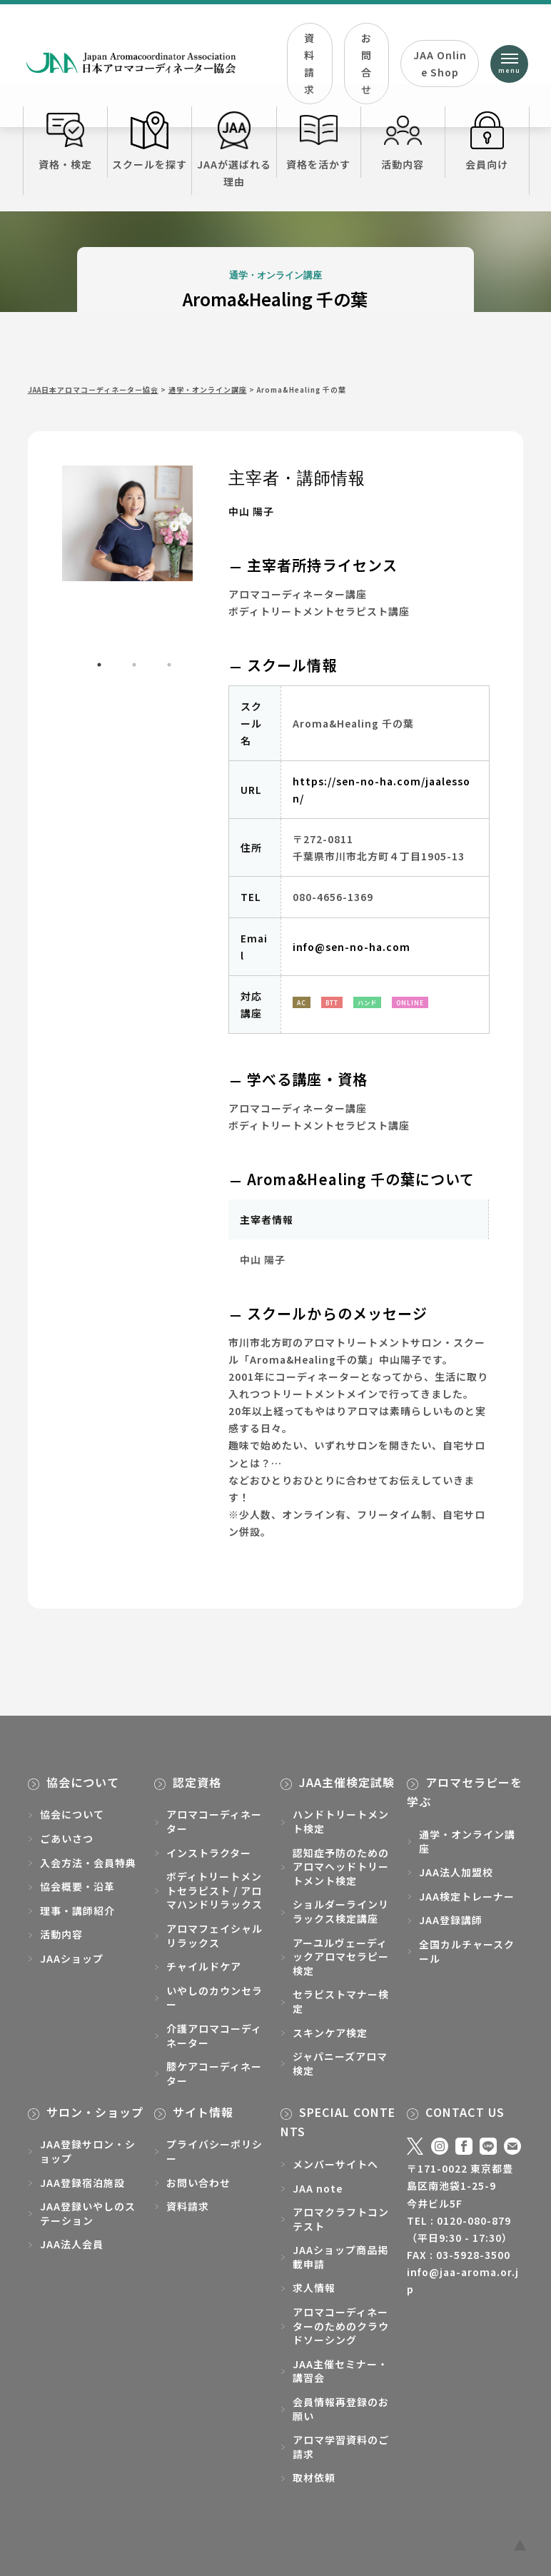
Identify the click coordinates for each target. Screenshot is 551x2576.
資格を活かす (318, 141)
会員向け (487, 141)
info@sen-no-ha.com (351, 947)
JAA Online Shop (440, 63)
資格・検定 (65, 141)
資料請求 (309, 63)
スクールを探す (149, 141)
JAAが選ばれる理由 (234, 149)
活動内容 (403, 141)
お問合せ (366, 63)
